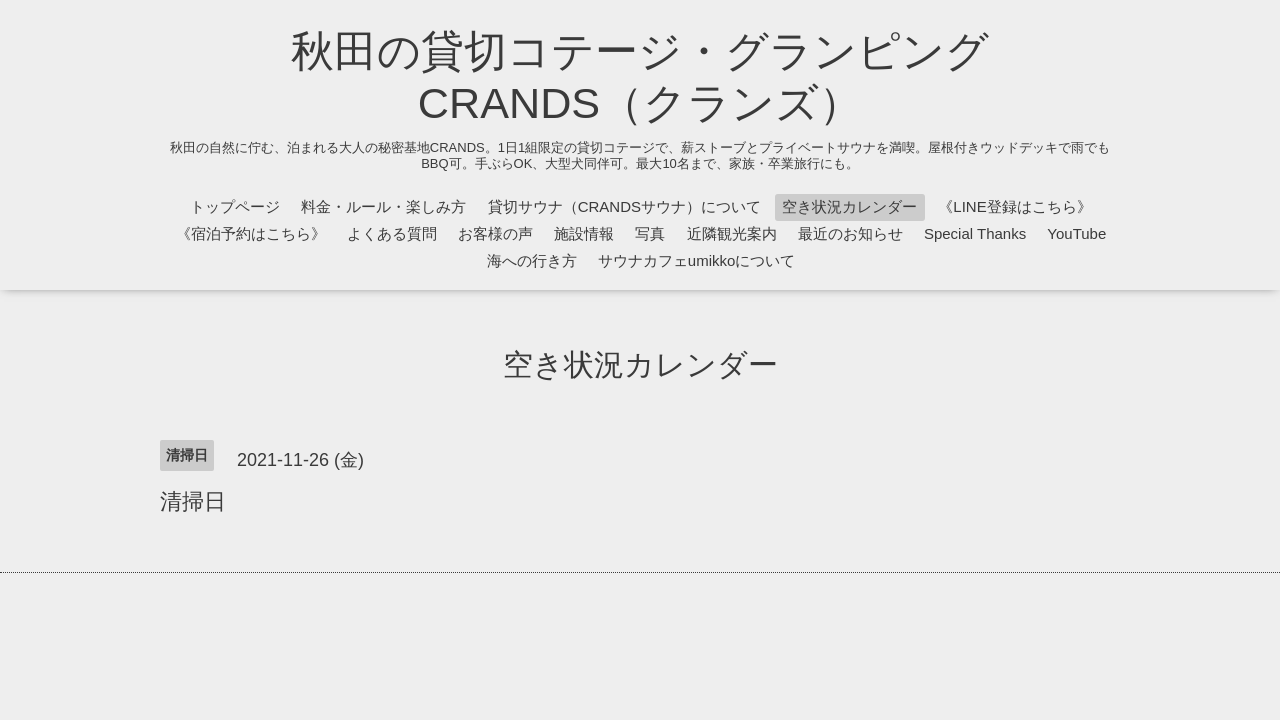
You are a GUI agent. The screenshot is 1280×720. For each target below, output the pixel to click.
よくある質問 (392, 233)
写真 (650, 233)
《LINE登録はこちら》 (1014, 206)
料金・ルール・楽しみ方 (383, 206)
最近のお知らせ (850, 233)
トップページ (235, 206)
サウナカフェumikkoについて (697, 260)
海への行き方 (532, 260)
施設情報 (584, 233)
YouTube (1076, 233)
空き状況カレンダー (849, 206)
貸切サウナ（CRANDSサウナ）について (624, 206)
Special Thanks (975, 233)
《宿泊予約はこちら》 (251, 233)
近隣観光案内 (732, 233)
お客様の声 (495, 233)
